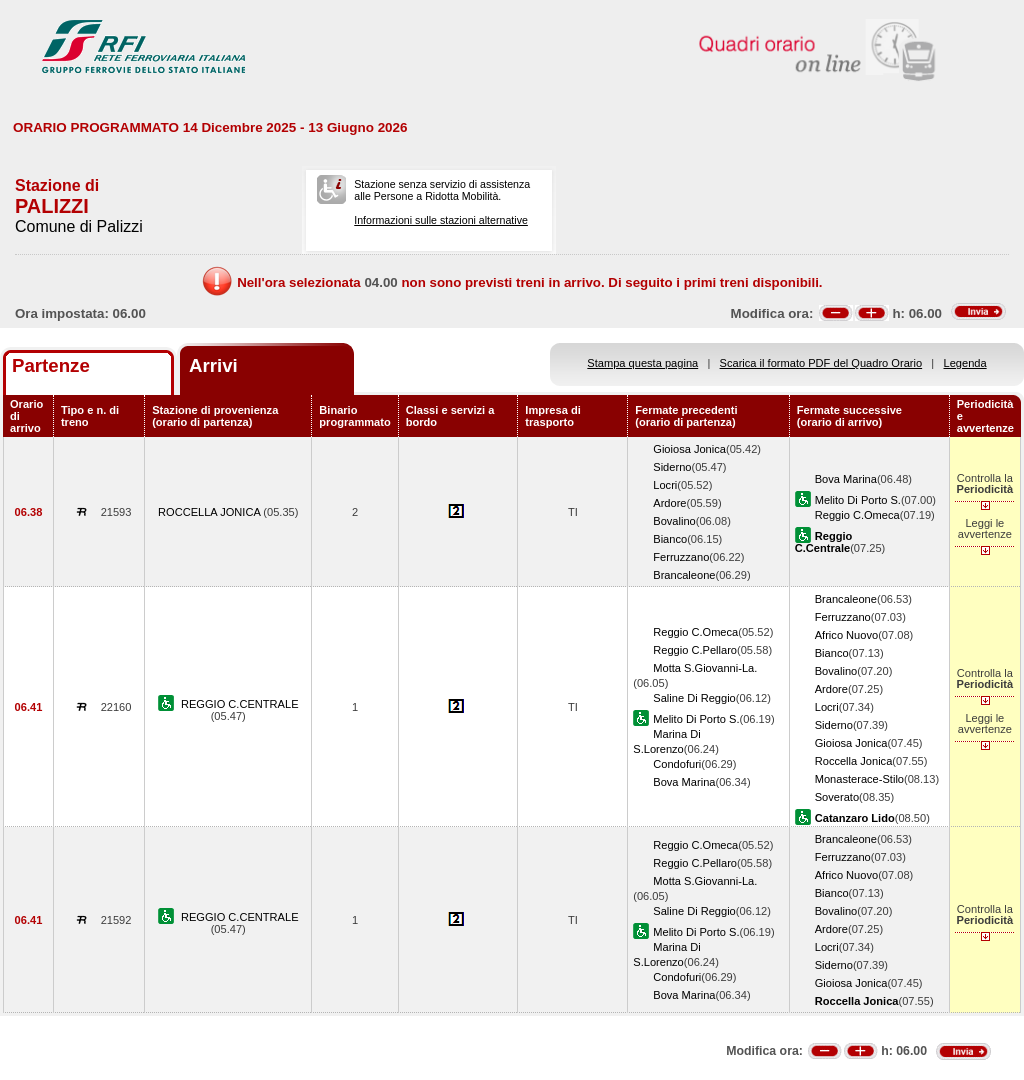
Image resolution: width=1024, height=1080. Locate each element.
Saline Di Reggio (694, 698)
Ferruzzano (681, 557)
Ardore (669, 503)
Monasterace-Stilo (859, 779)
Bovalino (674, 521)
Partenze (51, 365)
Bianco (670, 539)
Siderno (672, 467)
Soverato (837, 797)
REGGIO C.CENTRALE (240, 704)
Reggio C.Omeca (857, 515)
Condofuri (677, 764)
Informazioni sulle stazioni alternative (441, 220)
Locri (665, 485)
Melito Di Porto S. (858, 500)
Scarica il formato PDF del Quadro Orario (821, 363)
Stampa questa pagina (642, 363)
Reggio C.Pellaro (695, 650)
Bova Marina (846, 479)
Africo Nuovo (846, 635)
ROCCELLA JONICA (210, 512)
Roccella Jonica (854, 761)
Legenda (965, 363)
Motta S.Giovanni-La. (705, 668)
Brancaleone (684, 575)
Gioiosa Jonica (689, 449)
